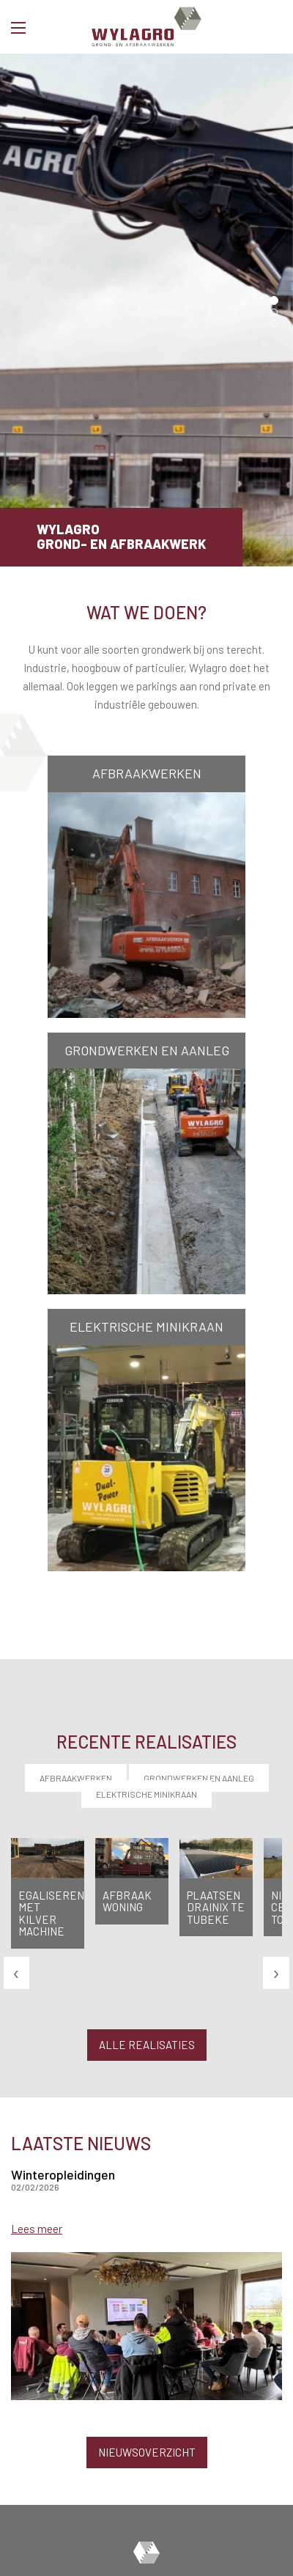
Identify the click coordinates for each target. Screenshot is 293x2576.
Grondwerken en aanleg (199, 1778)
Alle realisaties (147, 2044)
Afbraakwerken (76, 1778)
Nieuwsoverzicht (147, 2452)
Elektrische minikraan (146, 1794)
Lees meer (36, 2228)
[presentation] (16, 1972)
